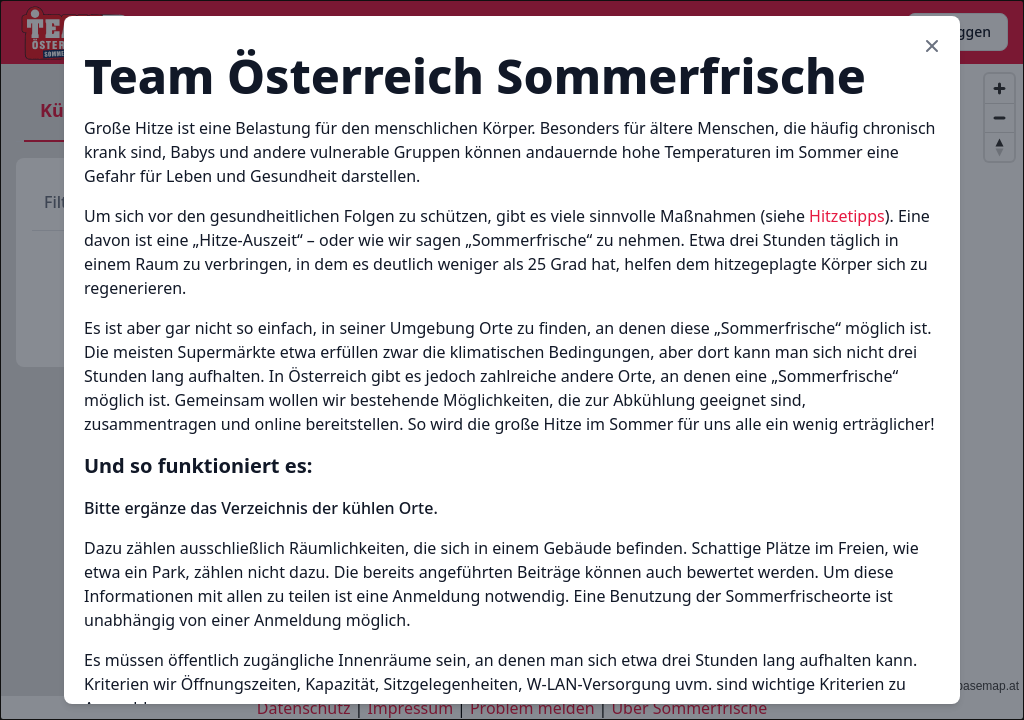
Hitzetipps (847, 216)
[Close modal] (932, 46)
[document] (512, 360)
